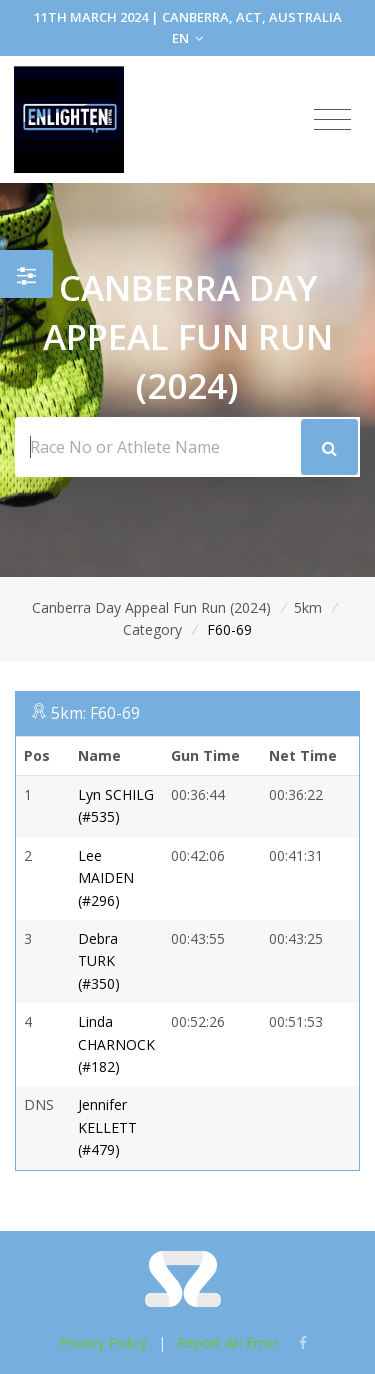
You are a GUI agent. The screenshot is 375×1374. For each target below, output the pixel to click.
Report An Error (227, 1342)
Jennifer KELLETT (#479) (107, 1127)
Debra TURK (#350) (99, 961)
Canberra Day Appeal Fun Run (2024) (151, 607)
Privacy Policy (103, 1342)
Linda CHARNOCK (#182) (116, 1044)
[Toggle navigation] (332, 120)
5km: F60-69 (95, 713)
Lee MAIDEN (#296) (106, 878)
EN (187, 38)
